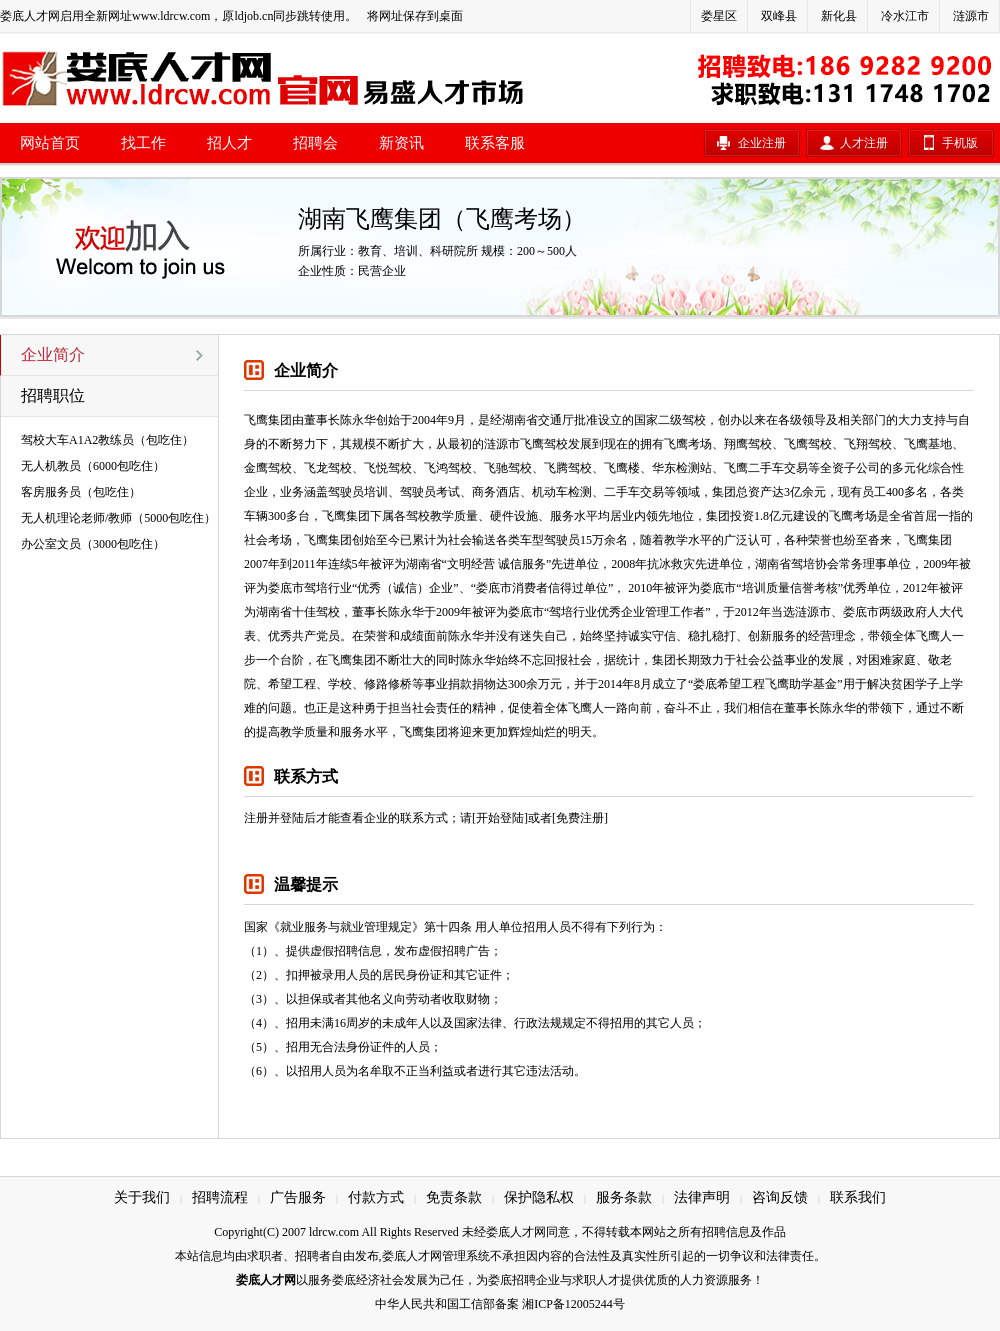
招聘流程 (220, 1197)
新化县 (839, 16)
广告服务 (298, 1197)
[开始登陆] (500, 818)
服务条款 (624, 1197)
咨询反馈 (780, 1197)
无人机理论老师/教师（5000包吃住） (118, 518)
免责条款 (454, 1197)
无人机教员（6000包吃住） (93, 466)
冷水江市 (905, 16)
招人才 (229, 143)
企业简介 (53, 354)
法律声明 (702, 1197)
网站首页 (50, 143)
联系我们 (858, 1197)
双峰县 (779, 16)
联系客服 (495, 143)
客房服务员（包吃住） (81, 492)
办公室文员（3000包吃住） (93, 544)
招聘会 (315, 143)
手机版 (960, 143)
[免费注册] (580, 818)
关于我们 (142, 1197)
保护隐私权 (539, 1197)
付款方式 (376, 1197)
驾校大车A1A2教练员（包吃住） (107, 440)
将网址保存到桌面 (415, 16)
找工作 (143, 143)
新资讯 (401, 143)
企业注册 (762, 143)
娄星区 (719, 16)
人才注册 (864, 143)
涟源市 (971, 16)
